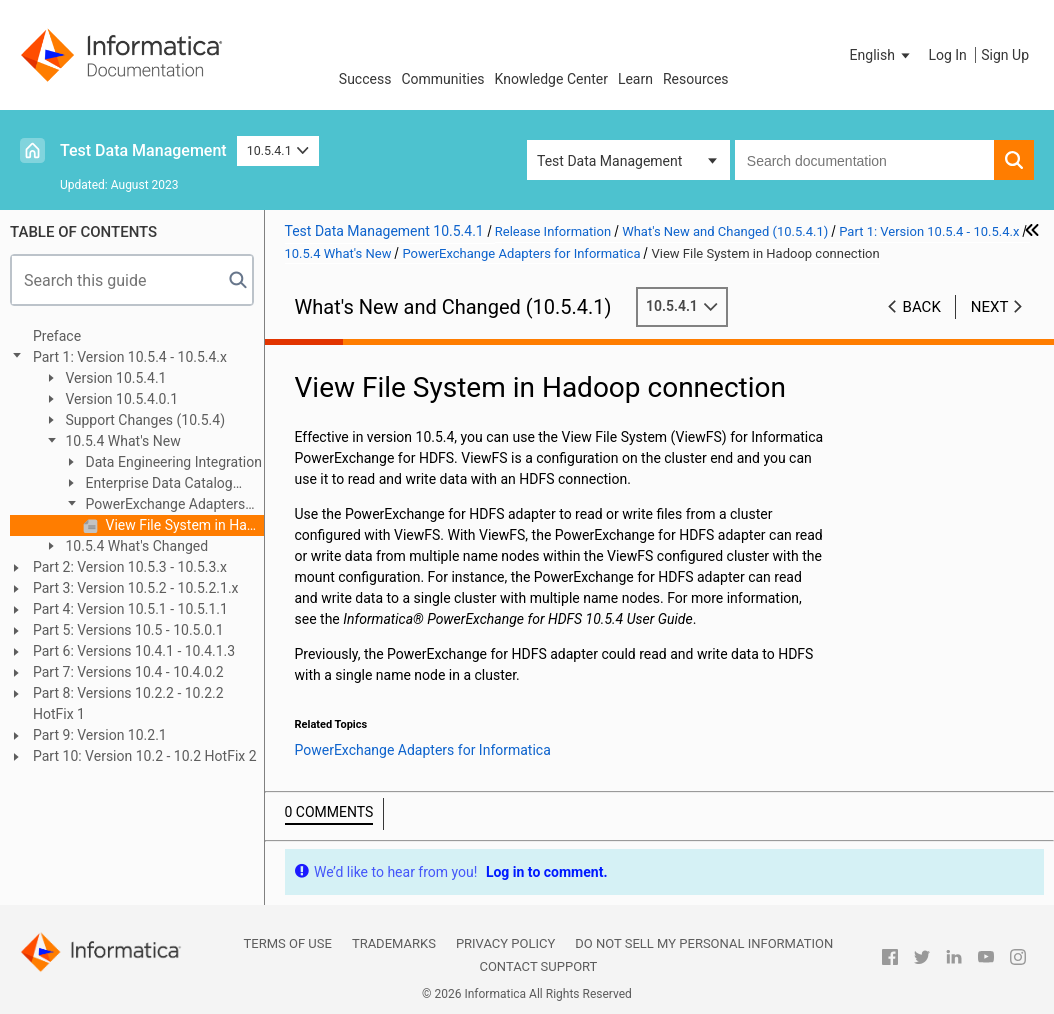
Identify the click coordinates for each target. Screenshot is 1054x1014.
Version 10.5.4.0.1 (120, 399)
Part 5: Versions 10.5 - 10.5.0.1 (128, 630)
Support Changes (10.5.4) (143, 420)
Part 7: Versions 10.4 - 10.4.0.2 (128, 672)
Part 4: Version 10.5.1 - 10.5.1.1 (130, 609)
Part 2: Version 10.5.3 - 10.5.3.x (130, 567)
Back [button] (922, 307)
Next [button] (990, 307)
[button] (882, 55)
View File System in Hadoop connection (183, 525)
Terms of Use (288, 943)
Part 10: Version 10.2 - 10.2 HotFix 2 (145, 756)
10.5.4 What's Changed (135, 546)
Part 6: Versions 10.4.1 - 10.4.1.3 (134, 651)
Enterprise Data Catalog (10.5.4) (148, 484)
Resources (696, 79)
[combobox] (864, 160)
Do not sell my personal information (704, 943)
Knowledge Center (551, 79)
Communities (442, 79)
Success (365, 79)
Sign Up (1005, 55)
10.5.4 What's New (121, 441)
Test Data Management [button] (609, 161)
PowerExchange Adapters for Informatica (154, 505)
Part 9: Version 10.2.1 (100, 735)
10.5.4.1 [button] (278, 150)
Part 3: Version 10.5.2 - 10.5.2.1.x (136, 588)
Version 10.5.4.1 (114, 378)
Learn (635, 79)
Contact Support (538, 966)
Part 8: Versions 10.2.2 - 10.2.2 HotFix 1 (128, 703)
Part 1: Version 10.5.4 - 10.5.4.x (130, 357)
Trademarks (394, 943)
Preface (57, 336)
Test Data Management (143, 150)
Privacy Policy (505, 943)
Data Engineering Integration (172, 462)
